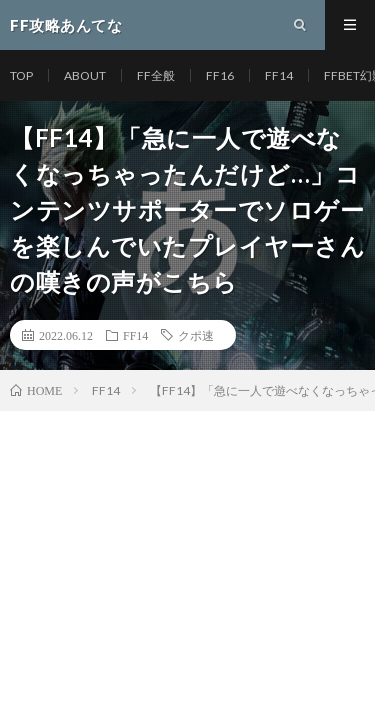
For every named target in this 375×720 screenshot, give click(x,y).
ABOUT (85, 75)
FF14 (279, 75)
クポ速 (196, 335)
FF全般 (156, 75)
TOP (21, 75)
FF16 (220, 75)
